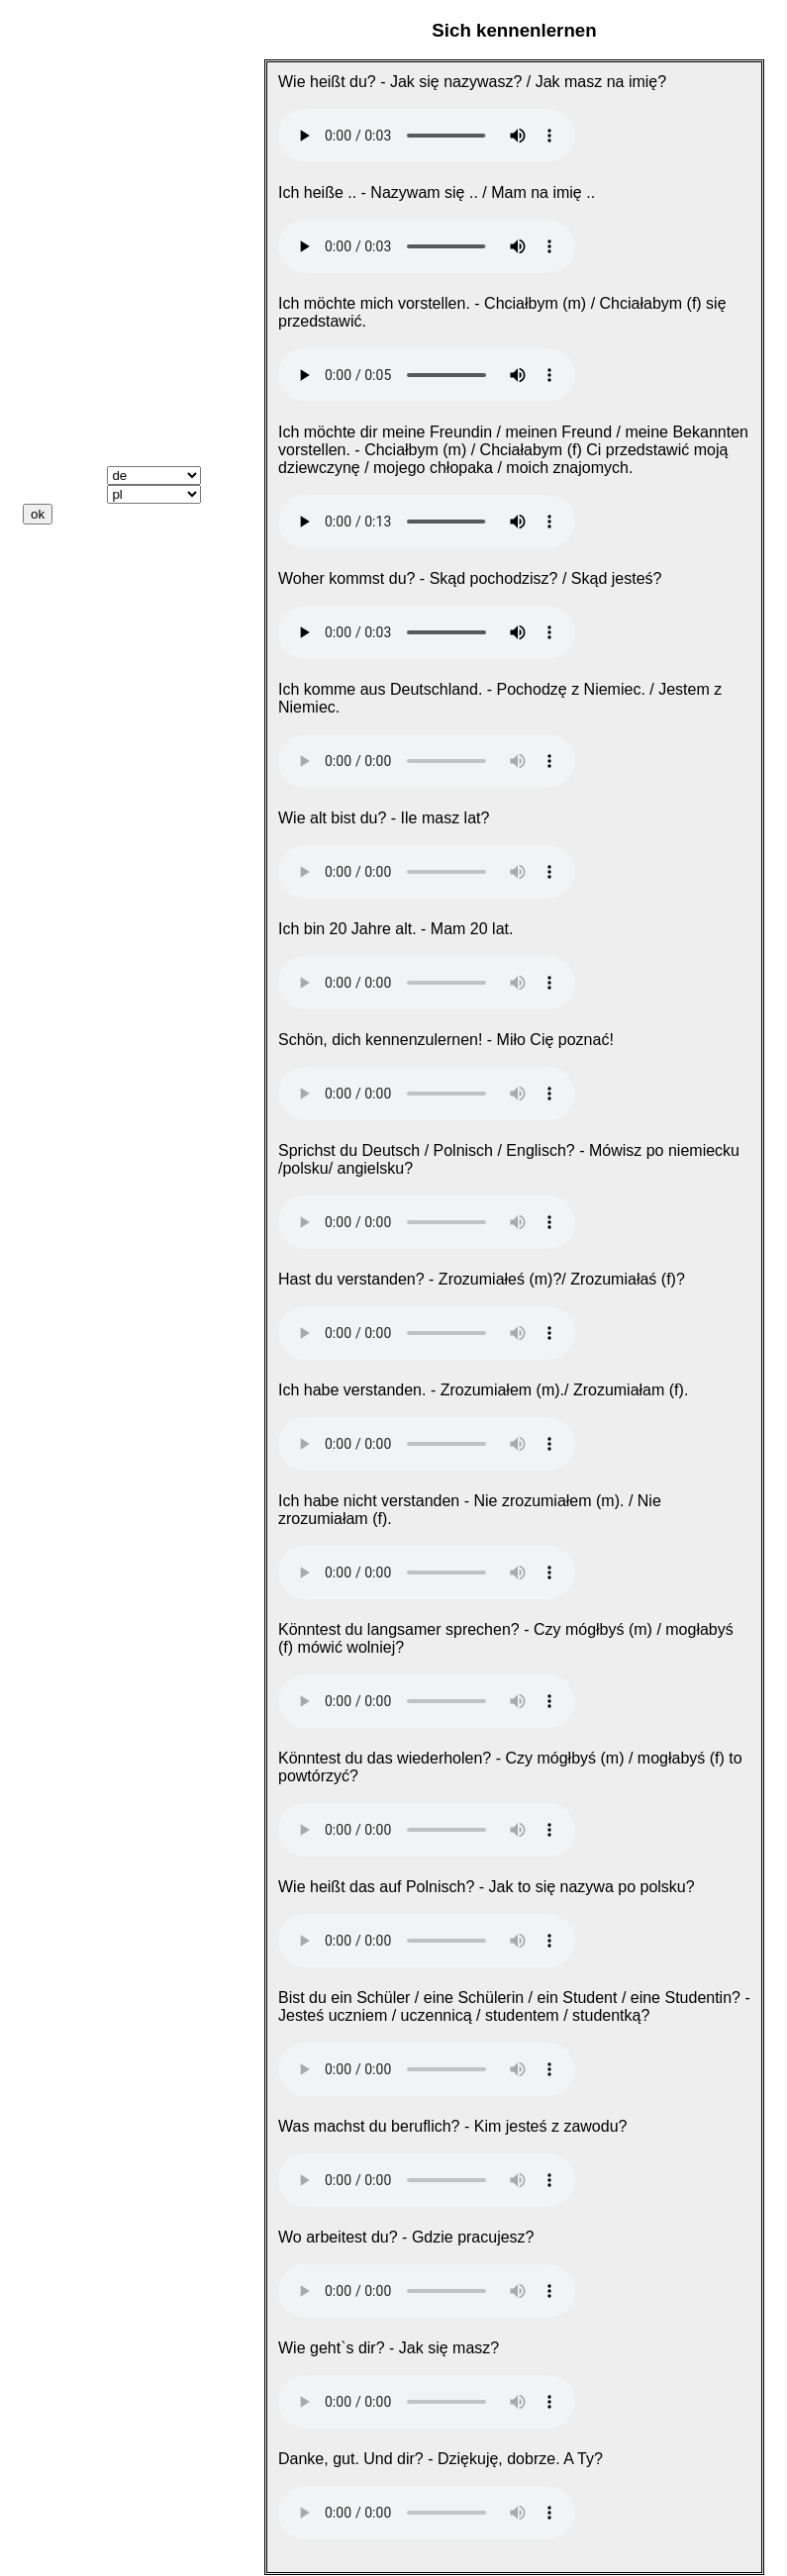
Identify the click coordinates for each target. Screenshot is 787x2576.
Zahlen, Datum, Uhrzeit (108, 260)
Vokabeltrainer (77, 438)
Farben (49, 296)
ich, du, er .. (67, 332)
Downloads (65, 568)
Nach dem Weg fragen (106, 171)
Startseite (59, 80)
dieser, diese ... (79, 367)
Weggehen (63, 207)
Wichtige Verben (84, 314)
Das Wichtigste (80, 116)
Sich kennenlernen (93, 134)
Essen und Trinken (93, 225)
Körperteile (64, 278)
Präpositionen (76, 403)
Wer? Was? (65, 385)
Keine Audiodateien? (101, 550)
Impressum (65, 622)
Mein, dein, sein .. (88, 349)
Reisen (48, 189)
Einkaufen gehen (86, 243)
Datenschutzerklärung (106, 639)
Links (43, 586)
